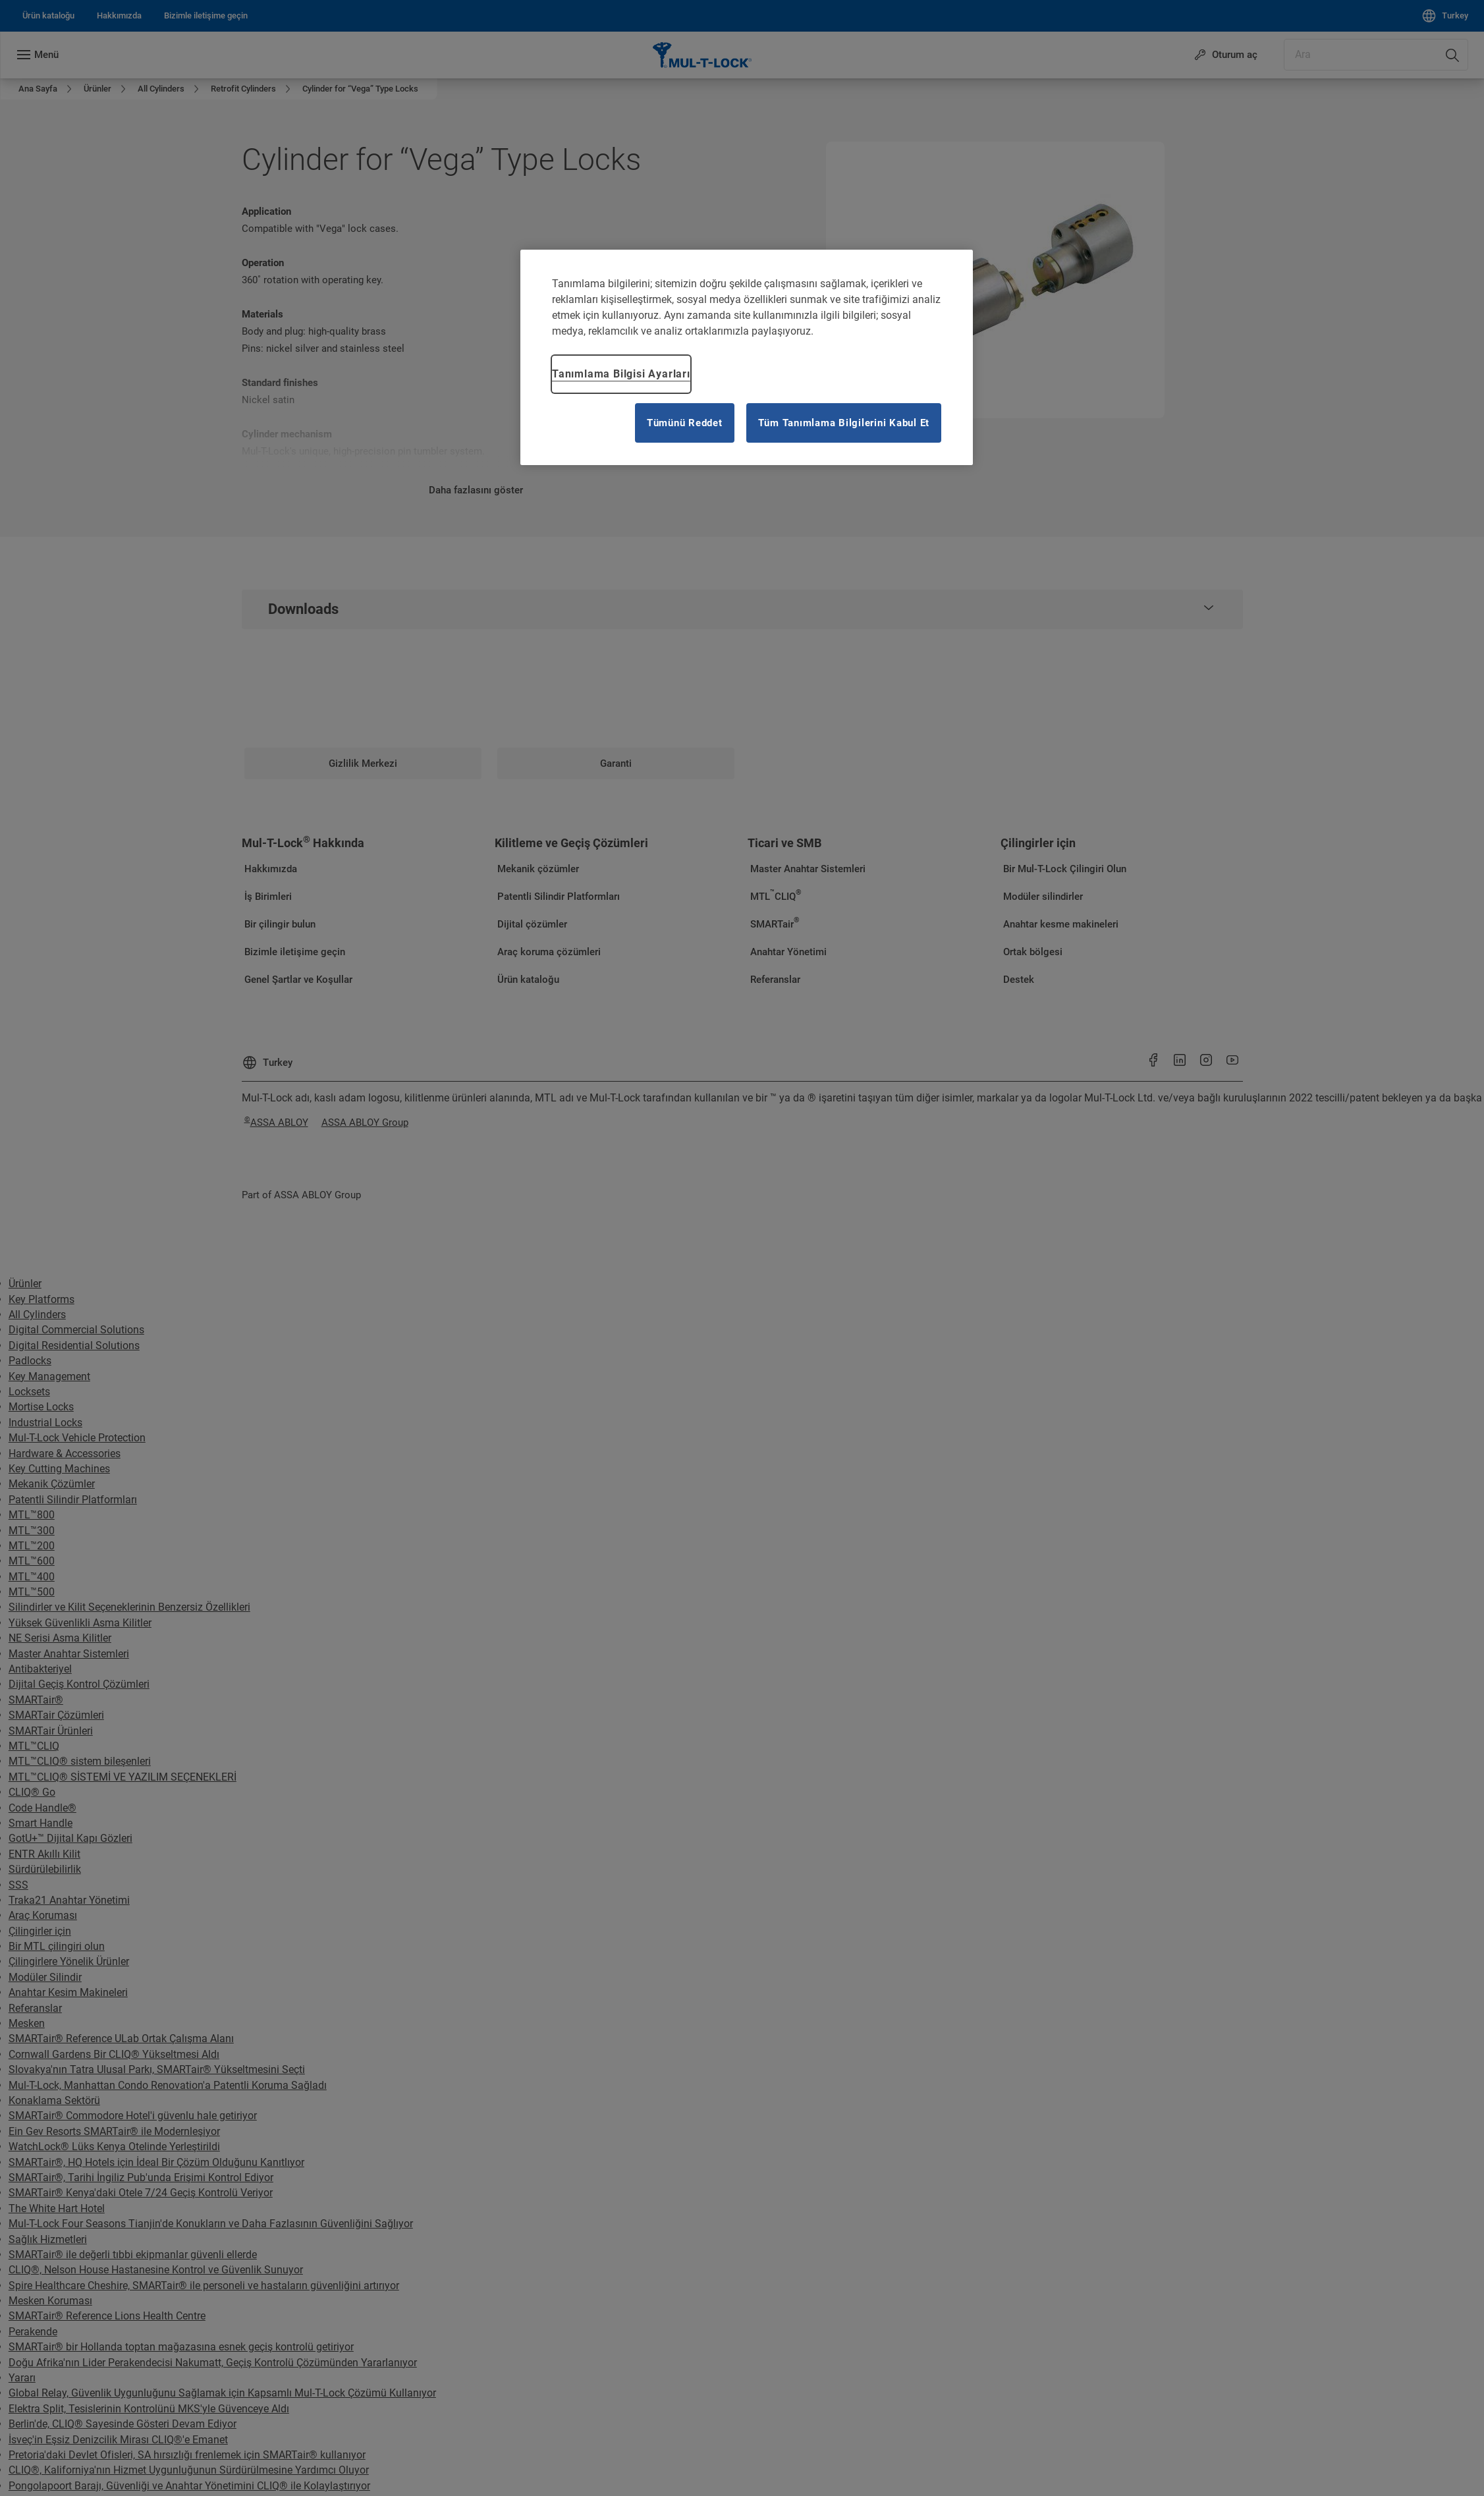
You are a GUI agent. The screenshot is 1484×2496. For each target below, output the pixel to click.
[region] (746, 357)
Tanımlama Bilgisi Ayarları (621, 374)
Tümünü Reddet (685, 423)
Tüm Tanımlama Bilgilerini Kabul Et (844, 423)
